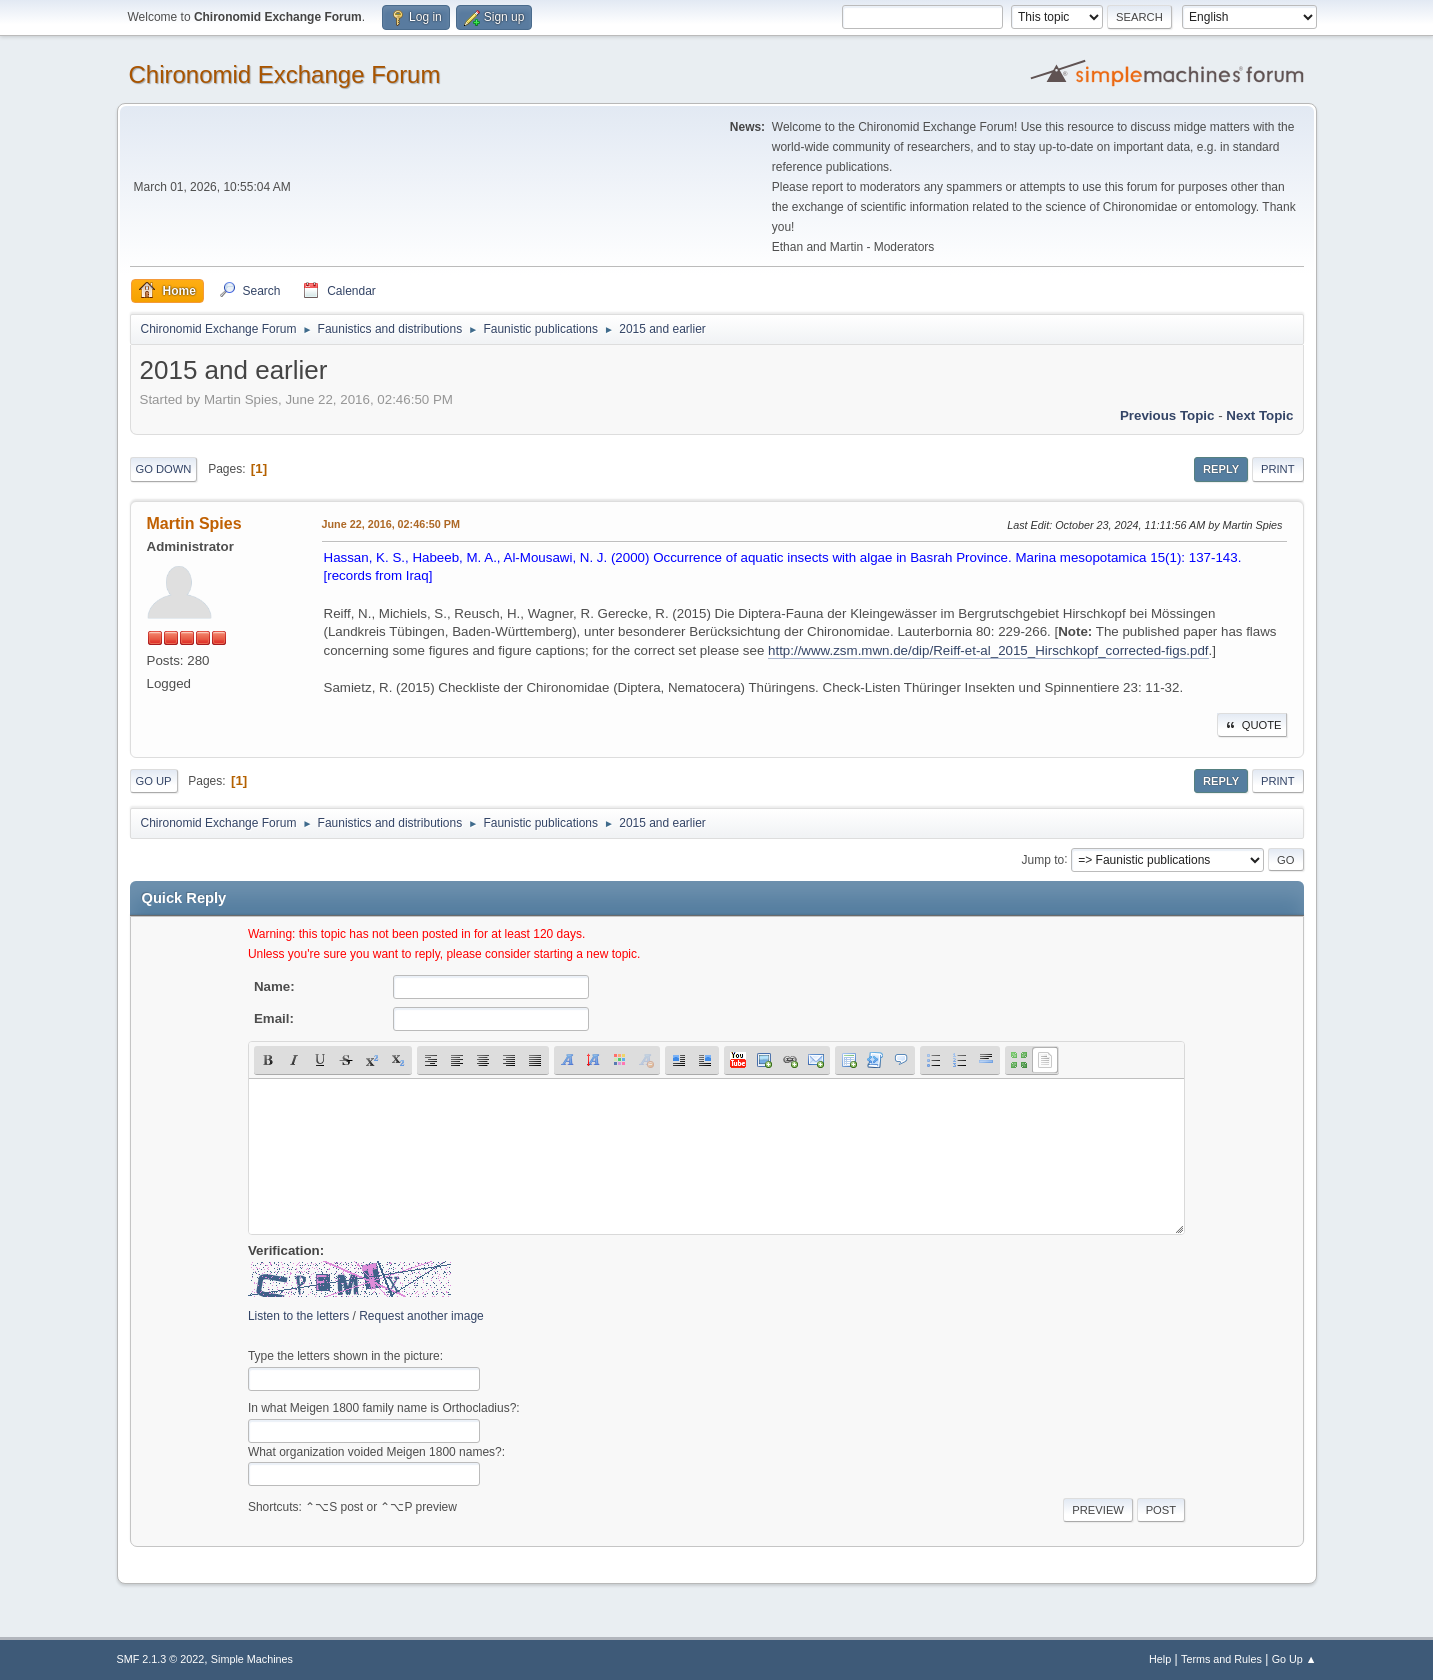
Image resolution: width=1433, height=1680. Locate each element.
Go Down (164, 469)
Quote (1252, 725)
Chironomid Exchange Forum (285, 74)
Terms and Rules (1221, 1659)
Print (1278, 469)
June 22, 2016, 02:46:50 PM (391, 524)
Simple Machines (252, 1659)
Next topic (1259, 415)
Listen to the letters (298, 1316)
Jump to (1043, 859)
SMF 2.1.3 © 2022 (161, 1659)
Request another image (421, 1316)
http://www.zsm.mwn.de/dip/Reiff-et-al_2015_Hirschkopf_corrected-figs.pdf (988, 650)
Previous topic (1167, 415)
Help (1160, 1659)
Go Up (154, 781)
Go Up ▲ (1294, 1659)
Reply (1221, 469)
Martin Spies (194, 523)
